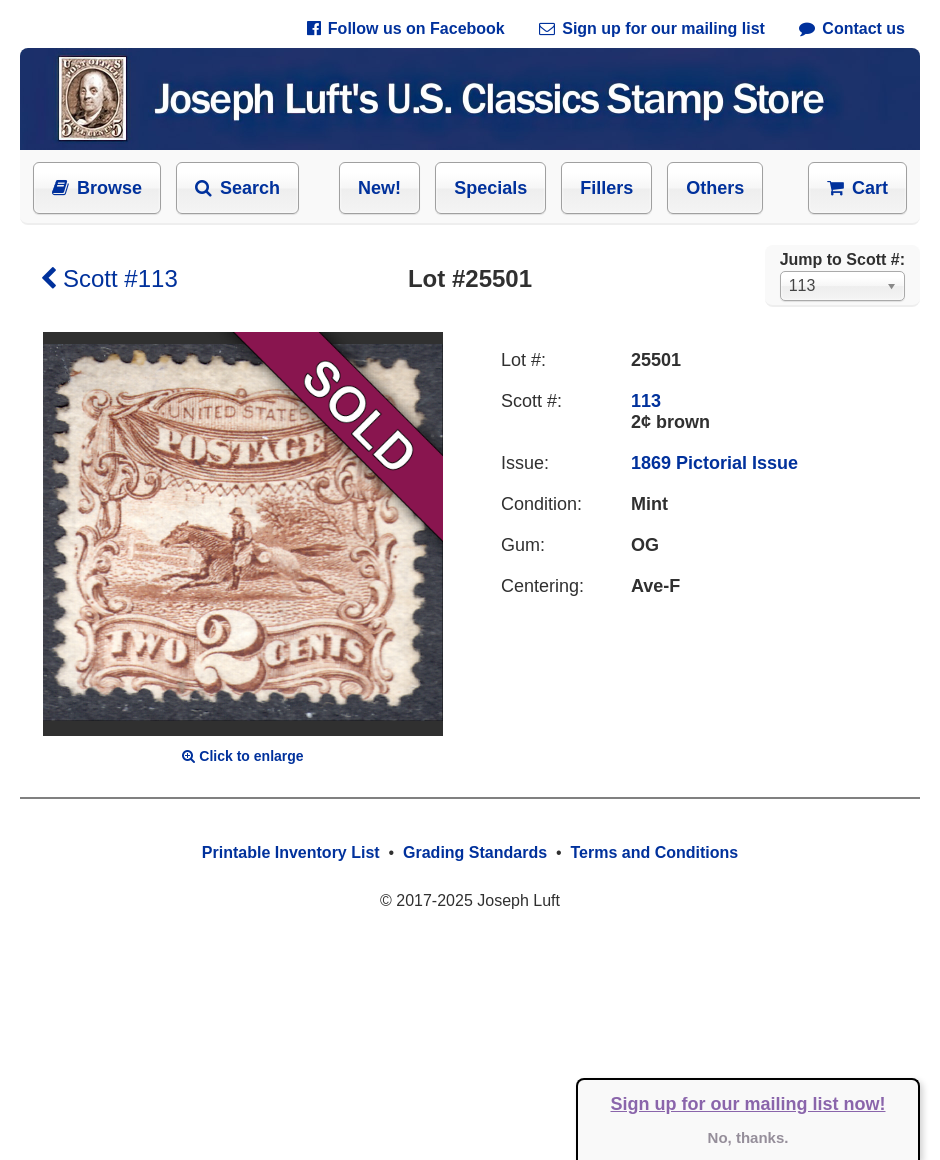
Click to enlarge (242, 756)
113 (646, 401)
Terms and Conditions (654, 852)
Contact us (852, 28)
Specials (490, 188)
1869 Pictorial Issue (714, 463)
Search (237, 188)
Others (715, 188)
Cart (857, 188)
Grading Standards (475, 852)
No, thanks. (748, 1137)
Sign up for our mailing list (652, 28)
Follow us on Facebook (406, 28)
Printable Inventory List (291, 852)
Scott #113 (109, 278)
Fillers (606, 188)
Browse (97, 188)
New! (379, 188)
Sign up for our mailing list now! (748, 1104)
